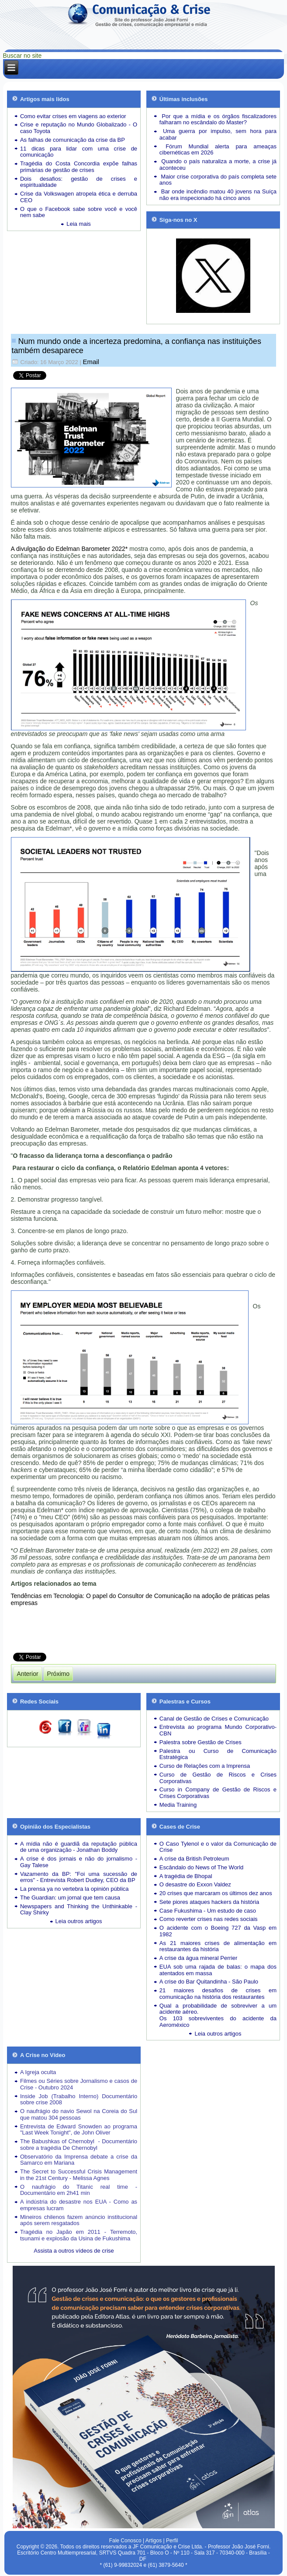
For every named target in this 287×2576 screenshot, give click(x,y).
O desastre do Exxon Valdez (195, 1884)
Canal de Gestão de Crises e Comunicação (214, 1718)
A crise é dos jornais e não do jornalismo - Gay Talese (78, 1861)
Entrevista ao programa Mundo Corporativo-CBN (218, 1730)
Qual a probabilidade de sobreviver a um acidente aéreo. (218, 2008)
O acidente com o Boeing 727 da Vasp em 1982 (218, 1931)
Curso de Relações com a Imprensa (204, 1766)
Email (91, 361)
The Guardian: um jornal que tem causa (70, 1897)
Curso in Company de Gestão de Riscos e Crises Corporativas (218, 1792)
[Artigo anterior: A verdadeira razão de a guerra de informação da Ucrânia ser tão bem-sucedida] (28, 1674)
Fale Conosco (125, 2540)
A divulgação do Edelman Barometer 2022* (69, 548)
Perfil (172, 2540)
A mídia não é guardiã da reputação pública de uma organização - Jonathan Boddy (78, 1847)
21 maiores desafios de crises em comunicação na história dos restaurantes (218, 1993)
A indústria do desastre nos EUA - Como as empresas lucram (78, 2205)
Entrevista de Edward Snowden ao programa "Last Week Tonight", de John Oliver (78, 2129)
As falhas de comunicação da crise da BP (72, 140)
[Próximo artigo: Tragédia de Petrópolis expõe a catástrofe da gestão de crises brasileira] (58, 1674)
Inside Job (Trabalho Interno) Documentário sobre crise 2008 (78, 2099)
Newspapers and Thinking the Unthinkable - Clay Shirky (78, 1909)
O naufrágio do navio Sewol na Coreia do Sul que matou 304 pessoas (78, 2114)
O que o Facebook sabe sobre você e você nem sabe (78, 212)
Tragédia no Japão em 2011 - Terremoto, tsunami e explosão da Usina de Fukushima (78, 2235)
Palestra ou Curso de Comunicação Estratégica (218, 1754)
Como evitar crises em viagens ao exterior (73, 116)
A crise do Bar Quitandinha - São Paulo (208, 1981)
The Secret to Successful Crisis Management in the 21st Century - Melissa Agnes (78, 2174)
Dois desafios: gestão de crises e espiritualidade (78, 182)
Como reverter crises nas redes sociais (208, 1919)
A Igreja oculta (38, 2072)
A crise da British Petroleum (194, 1858)
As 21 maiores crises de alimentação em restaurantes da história (218, 1946)
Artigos (153, 2540)
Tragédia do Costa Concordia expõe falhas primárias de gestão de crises (78, 166)
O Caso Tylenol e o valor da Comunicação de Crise (218, 1847)
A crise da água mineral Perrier (198, 1958)
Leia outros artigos (78, 1921)
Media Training (178, 1804)
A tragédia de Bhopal (185, 1876)
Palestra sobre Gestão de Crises (200, 1742)
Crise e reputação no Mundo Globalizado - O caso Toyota (78, 127)
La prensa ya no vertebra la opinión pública (74, 1889)
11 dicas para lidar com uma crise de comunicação (78, 151)
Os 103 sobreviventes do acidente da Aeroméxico (218, 2021)
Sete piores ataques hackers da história (209, 1902)
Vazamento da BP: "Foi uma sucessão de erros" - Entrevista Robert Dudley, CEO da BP (78, 1877)
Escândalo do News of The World (201, 1867)
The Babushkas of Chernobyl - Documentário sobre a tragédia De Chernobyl (78, 2144)
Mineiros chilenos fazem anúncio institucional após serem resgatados (78, 2220)
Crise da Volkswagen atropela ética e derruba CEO (78, 196)
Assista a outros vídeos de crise (74, 2250)
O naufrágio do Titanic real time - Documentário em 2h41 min (78, 2190)
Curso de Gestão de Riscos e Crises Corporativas (218, 1777)
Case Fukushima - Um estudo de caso (207, 1910)
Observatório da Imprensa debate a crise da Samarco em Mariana (78, 2159)
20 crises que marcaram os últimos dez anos (215, 1893)
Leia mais (78, 224)
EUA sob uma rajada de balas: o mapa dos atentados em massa (218, 1970)
